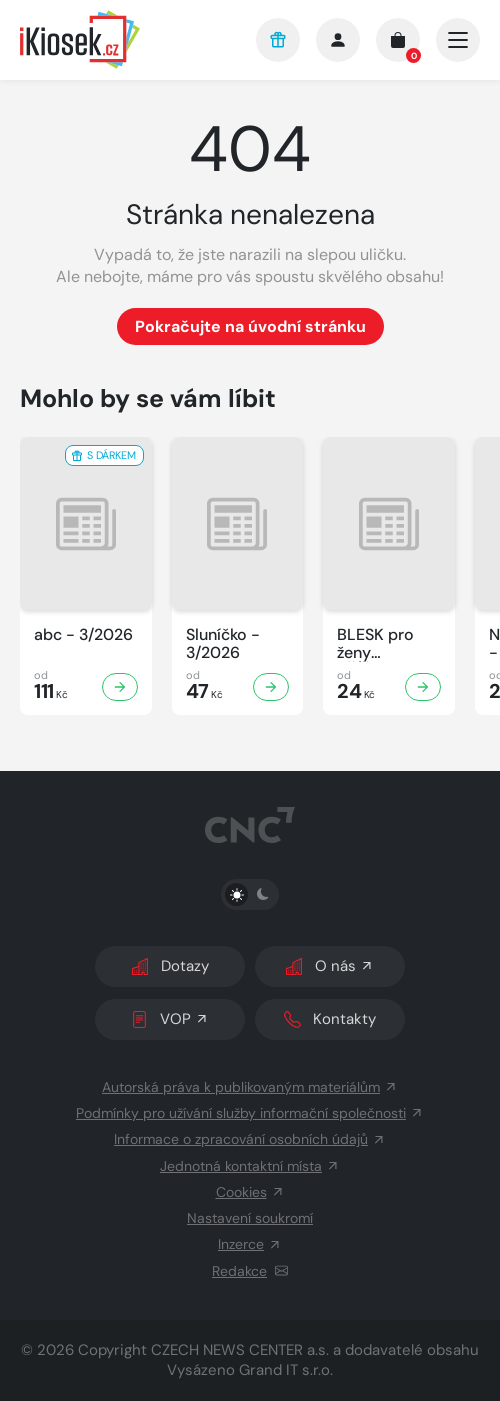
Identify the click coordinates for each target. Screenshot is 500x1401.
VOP (170, 1019)
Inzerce (250, 1244)
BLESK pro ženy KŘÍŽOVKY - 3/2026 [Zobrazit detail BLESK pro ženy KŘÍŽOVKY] (381, 644)
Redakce (250, 1271)
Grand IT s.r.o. (286, 1370)
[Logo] (124, 39)
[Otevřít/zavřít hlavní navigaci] (458, 40)
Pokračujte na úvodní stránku (250, 326)
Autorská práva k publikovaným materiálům (250, 1087)
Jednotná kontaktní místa (250, 1166)
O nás (330, 966)
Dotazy (170, 966)
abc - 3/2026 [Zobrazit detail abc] (83, 635)
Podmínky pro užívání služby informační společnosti (250, 1113)
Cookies (250, 1192)
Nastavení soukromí (250, 1218)
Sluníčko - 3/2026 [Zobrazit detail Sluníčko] (223, 644)
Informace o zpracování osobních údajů (250, 1139)
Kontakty (330, 1019)
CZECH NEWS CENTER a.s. (240, 1350)
